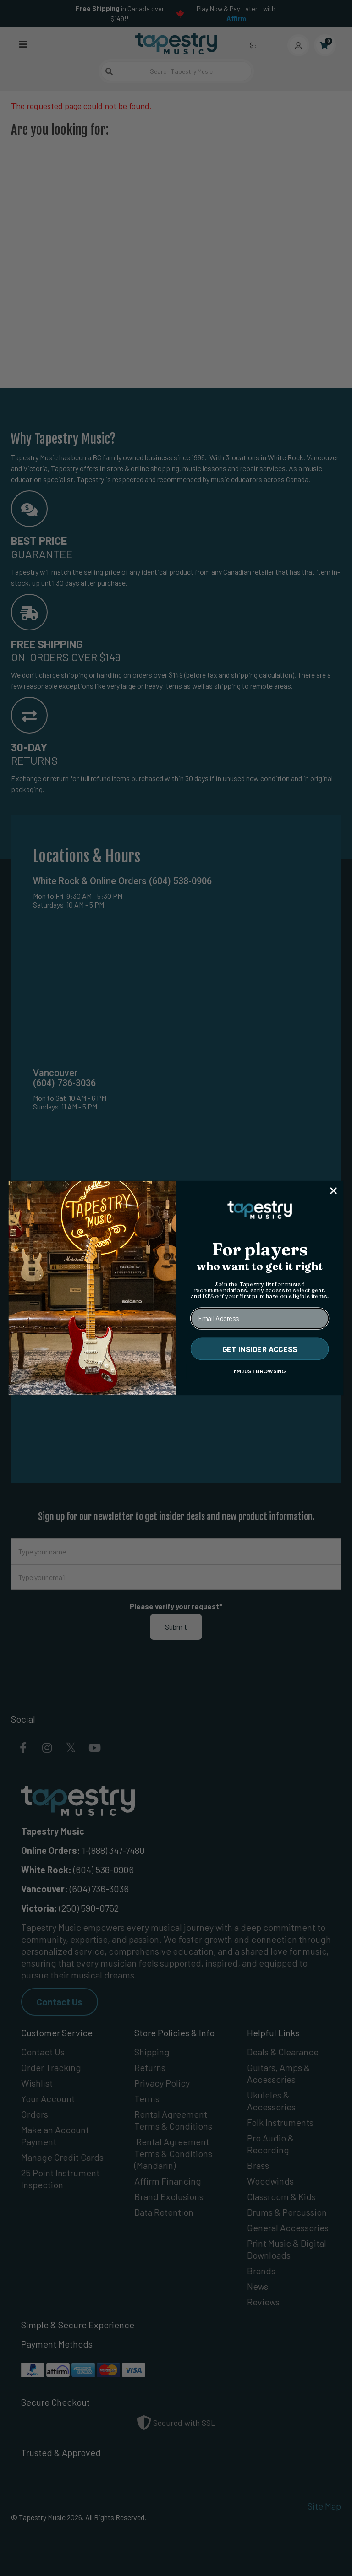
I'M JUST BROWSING (260, 1371)
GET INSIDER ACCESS (259, 1348)
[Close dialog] (333, 1190)
